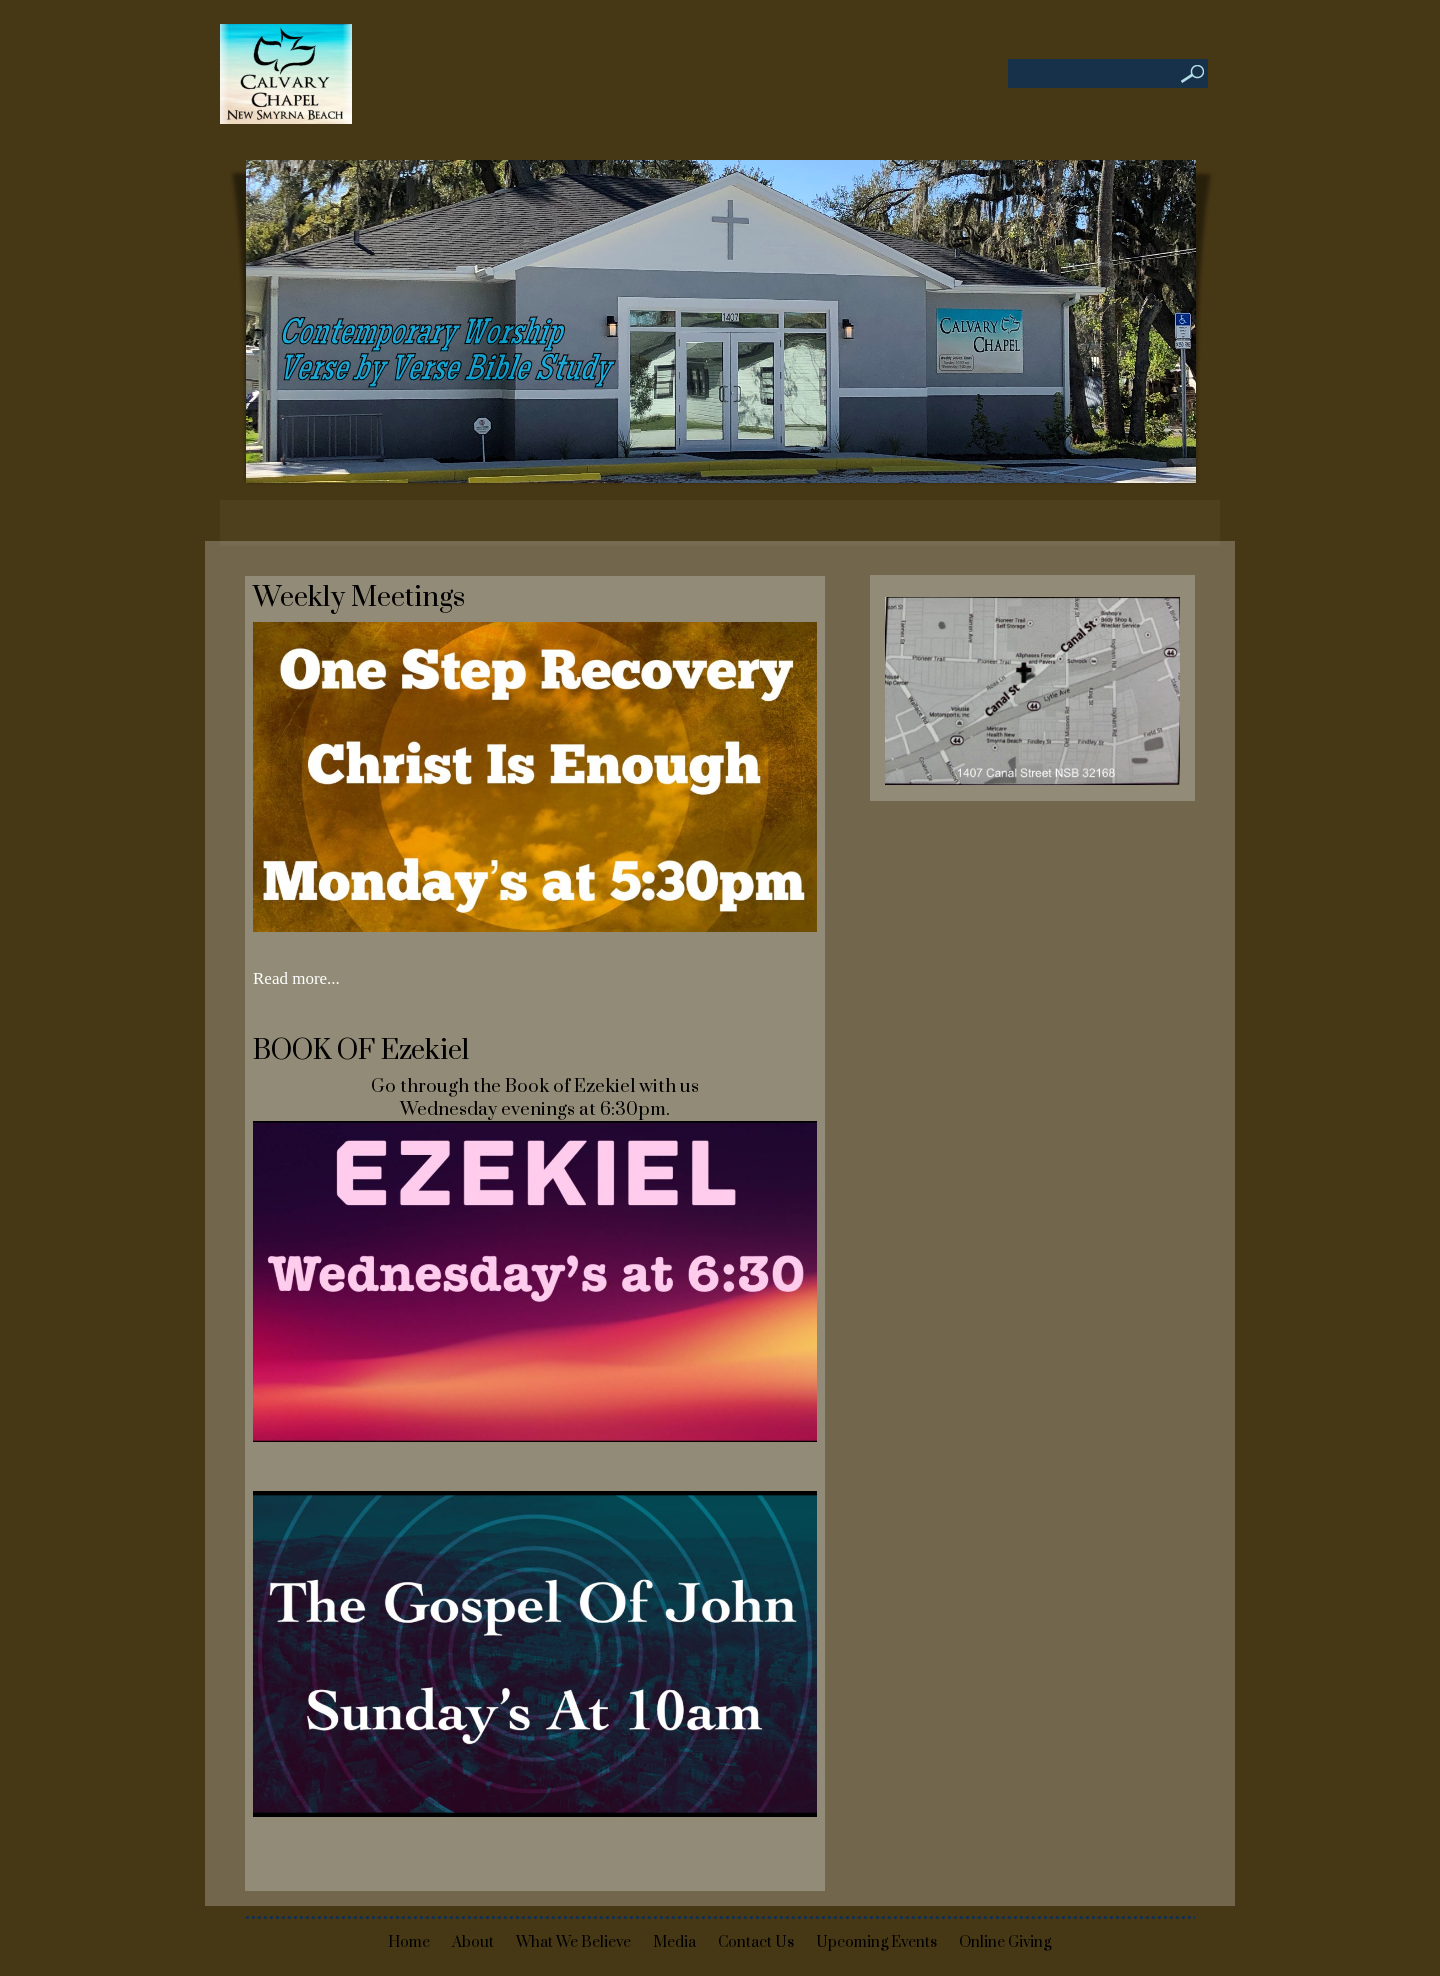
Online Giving (1005, 1942)
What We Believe (573, 1942)
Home (409, 1942)
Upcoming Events (876, 1942)
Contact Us (756, 1942)
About (473, 1942)
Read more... (296, 978)
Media (674, 1942)
